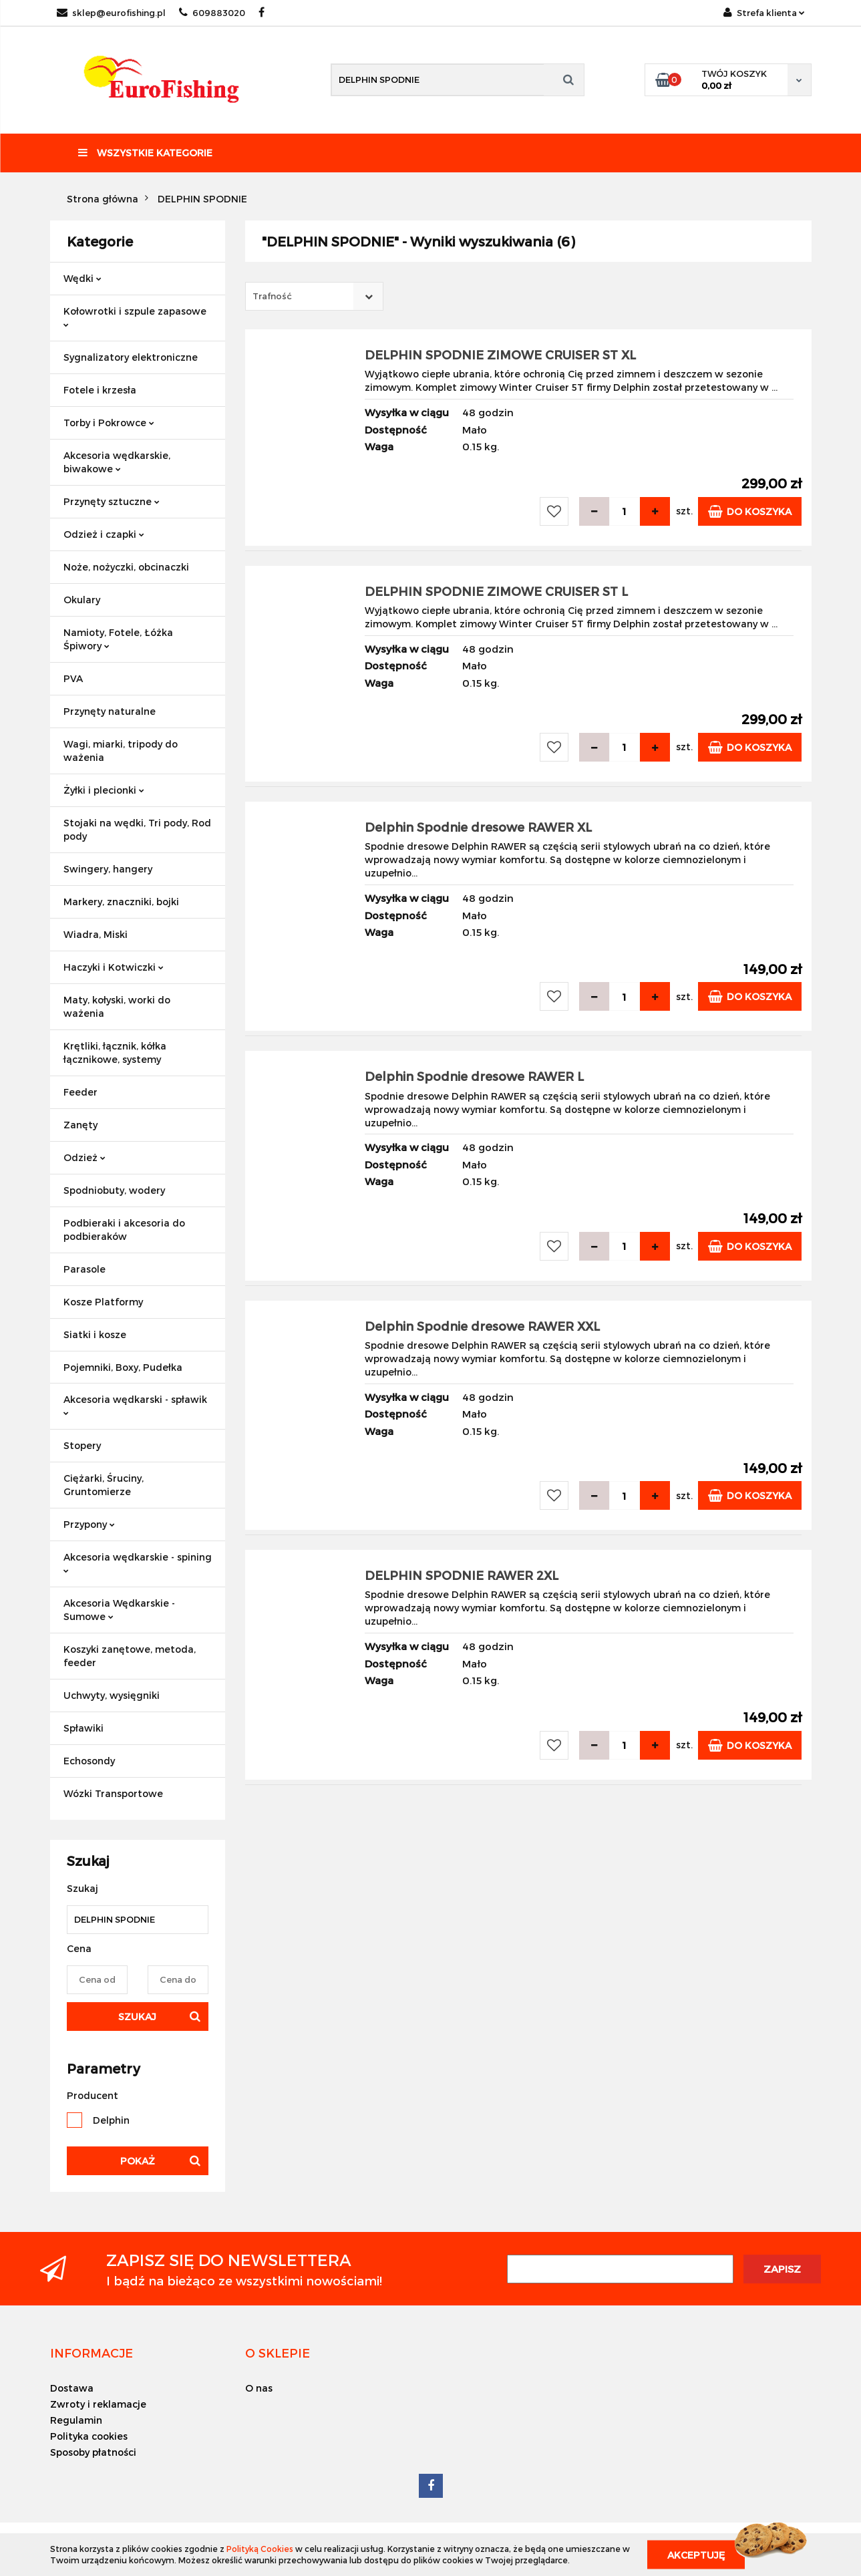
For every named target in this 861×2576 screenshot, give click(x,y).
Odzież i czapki (103, 534)
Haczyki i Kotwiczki (113, 967)
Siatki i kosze (94, 1334)
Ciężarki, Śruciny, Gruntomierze (103, 1484)
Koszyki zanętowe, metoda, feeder (129, 1655)
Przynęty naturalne (109, 711)
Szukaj (137, 2016)
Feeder (80, 1092)
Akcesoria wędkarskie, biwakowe (116, 462)
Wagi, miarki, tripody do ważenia (120, 750)
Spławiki (83, 1728)
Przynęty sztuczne (111, 501)
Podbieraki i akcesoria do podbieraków (124, 1229)
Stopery (82, 1445)
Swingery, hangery (107, 868)
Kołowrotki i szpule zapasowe (134, 316)
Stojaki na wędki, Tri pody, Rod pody (137, 829)
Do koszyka (750, 511)
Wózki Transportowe (113, 1793)
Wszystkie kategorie (145, 152)
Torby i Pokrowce (108, 422)
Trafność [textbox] (272, 296)
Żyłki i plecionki (103, 790)
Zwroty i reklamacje (98, 2404)
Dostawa (72, 2388)
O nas (259, 2388)
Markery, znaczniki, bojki (121, 901)
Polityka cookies (89, 2436)
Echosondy (89, 1760)
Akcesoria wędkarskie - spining (137, 1562)
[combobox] (314, 296)
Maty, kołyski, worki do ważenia (116, 1006)
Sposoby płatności (93, 2452)
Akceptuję (696, 2554)
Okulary (81, 599)
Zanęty (80, 1124)
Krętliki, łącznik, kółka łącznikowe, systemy (114, 1052)
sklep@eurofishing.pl (111, 12)
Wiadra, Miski (95, 934)
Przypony (89, 1524)
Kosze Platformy (103, 1301)
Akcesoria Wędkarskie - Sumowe (119, 1609)
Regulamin (76, 2420)
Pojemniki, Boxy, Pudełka (122, 1367)
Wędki (82, 278)
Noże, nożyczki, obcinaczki (126, 567)
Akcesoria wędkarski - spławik (135, 1405)
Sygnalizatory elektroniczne (130, 357)
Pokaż (137, 2160)
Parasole (84, 1269)
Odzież (84, 1157)
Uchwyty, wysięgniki (111, 1695)
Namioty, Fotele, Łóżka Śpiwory (118, 639)
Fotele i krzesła (99, 389)
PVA (73, 678)
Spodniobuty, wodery (114, 1190)
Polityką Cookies (259, 2548)
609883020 (212, 12)
